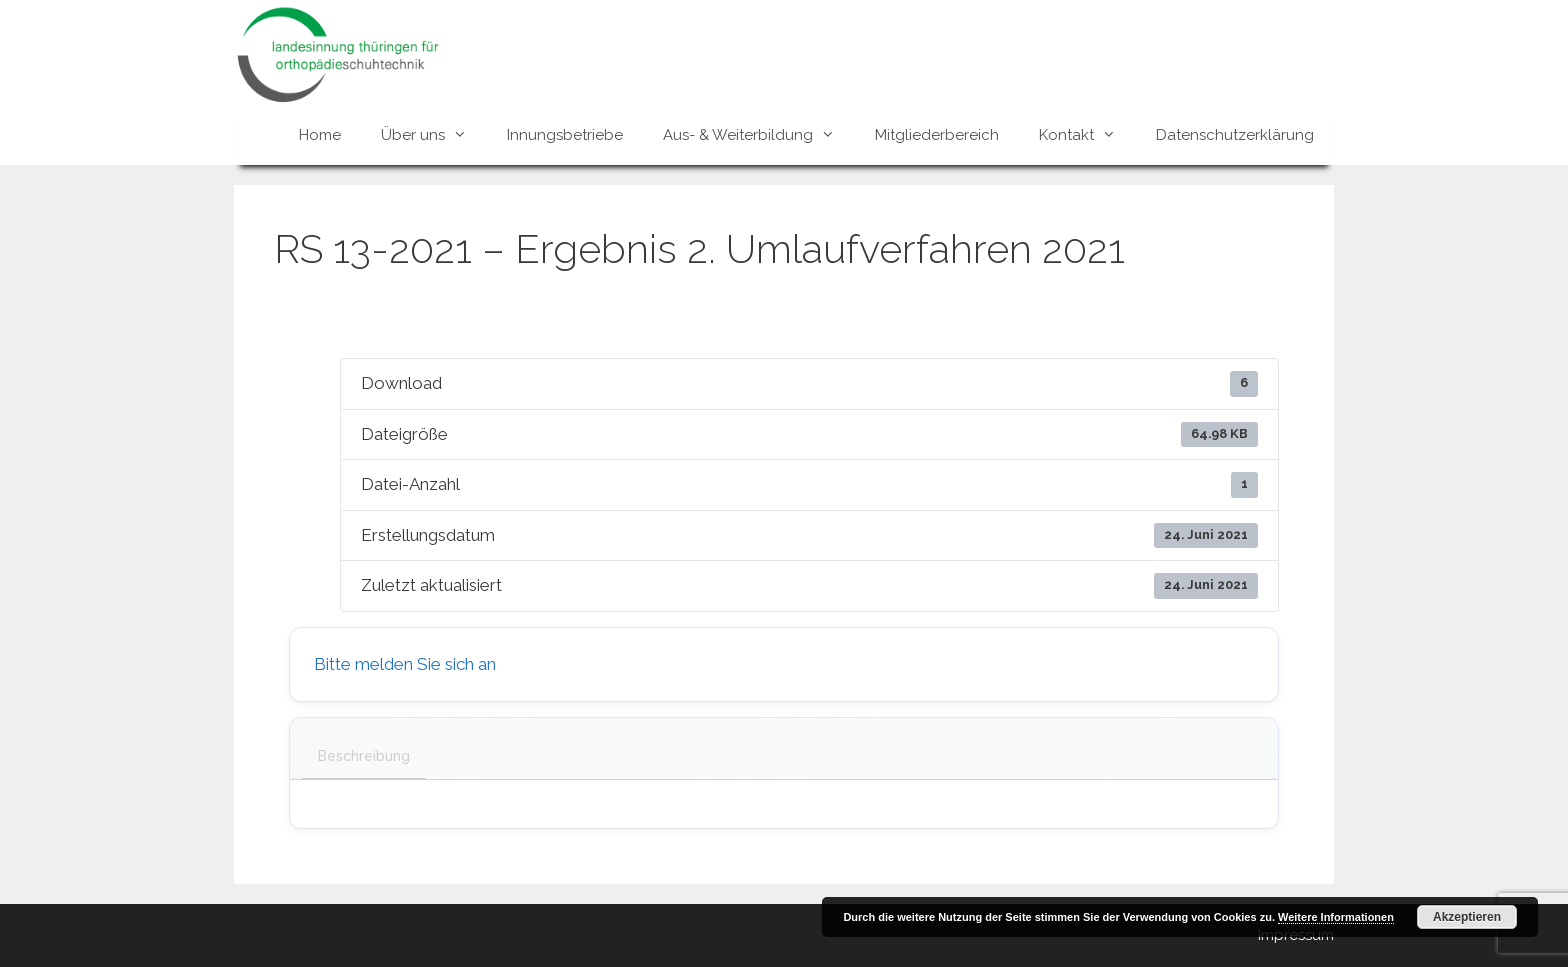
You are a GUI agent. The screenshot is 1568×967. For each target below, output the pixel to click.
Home (320, 135)
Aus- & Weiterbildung (759, 135)
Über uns (434, 135)
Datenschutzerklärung (1235, 135)
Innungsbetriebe (565, 135)
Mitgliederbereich (937, 135)
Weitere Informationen (1336, 917)
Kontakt (1087, 135)
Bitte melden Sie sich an (405, 664)
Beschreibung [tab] (364, 756)
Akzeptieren (1467, 917)
